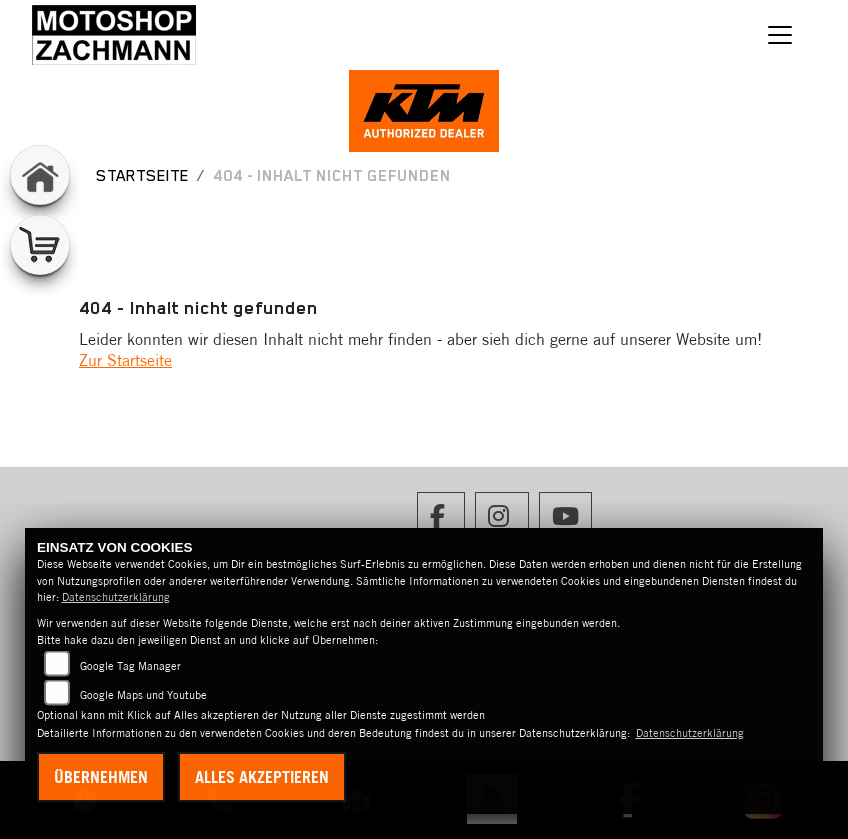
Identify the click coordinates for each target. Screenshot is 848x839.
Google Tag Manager (130, 666)
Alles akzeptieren (262, 777)
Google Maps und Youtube (143, 695)
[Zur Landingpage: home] (40, 175)
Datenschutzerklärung (116, 597)
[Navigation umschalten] (780, 35)
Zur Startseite (125, 360)
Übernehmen (101, 777)
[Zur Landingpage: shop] (40, 245)
